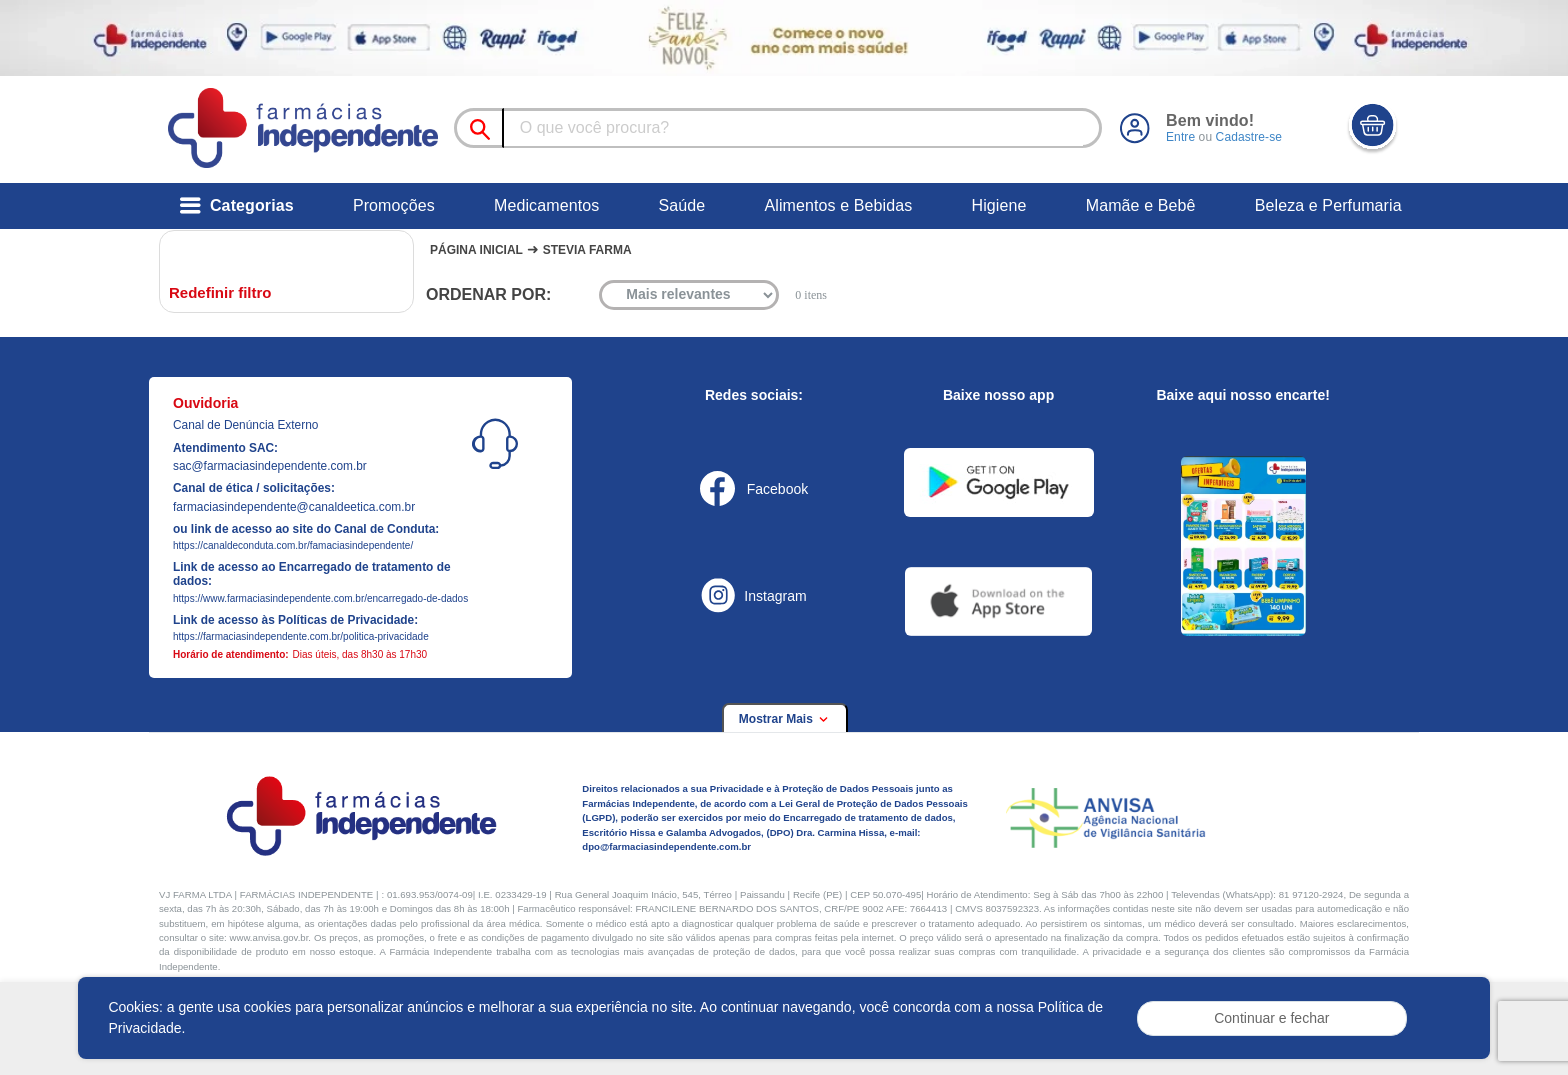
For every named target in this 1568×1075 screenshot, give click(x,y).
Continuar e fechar (1271, 1018)
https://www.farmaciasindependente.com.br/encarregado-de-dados (320, 598)
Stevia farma (587, 250)
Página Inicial (476, 250)
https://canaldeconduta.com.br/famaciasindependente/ (293, 545)
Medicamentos (546, 205)
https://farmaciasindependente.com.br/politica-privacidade (301, 636)
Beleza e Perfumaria (1328, 205)
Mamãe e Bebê (1141, 205)
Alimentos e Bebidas (838, 205)
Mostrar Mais (785, 719)
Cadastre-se (1248, 137)
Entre (1180, 137)
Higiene (999, 205)
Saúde (681, 205)
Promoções (394, 205)
